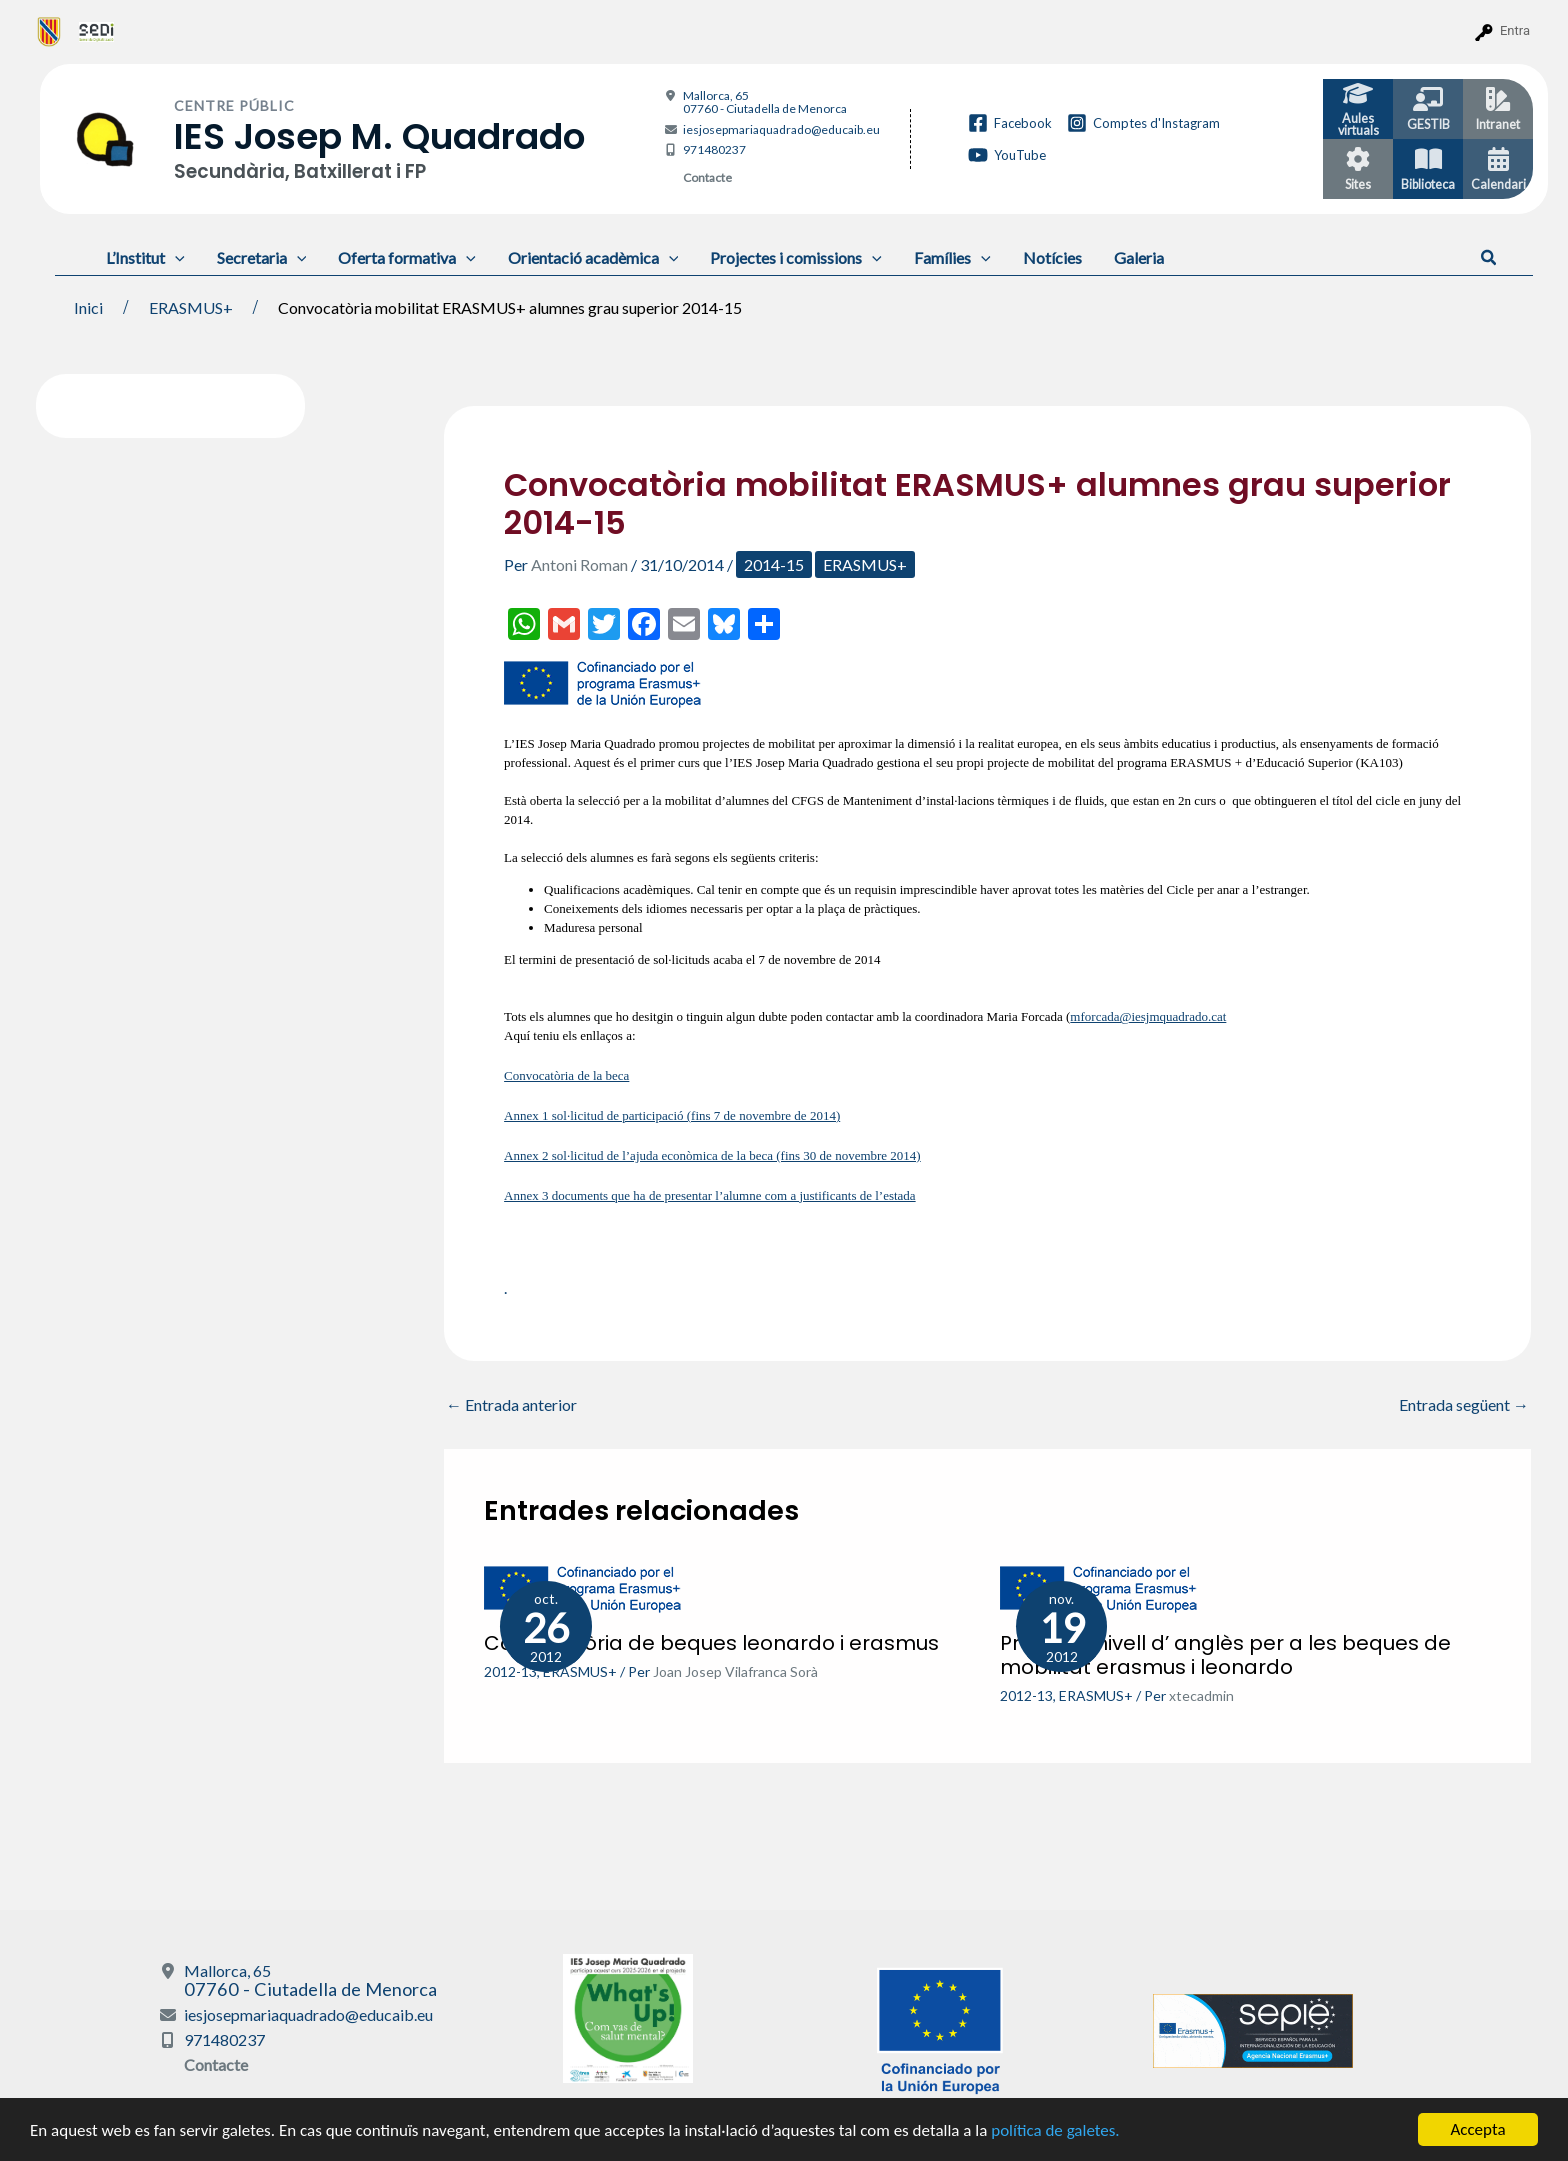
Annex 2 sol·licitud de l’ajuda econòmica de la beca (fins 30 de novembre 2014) (712, 1155)
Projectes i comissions (796, 257)
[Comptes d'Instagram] (1143, 123)
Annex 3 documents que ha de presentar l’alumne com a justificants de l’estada (710, 1195)
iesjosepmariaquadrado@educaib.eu (781, 129)
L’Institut (145, 257)
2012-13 (510, 1671)
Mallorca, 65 (765, 102)
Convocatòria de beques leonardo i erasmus (711, 1643)
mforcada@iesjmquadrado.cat (1148, 1016)
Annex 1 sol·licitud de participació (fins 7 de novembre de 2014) (672, 1115)
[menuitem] (49, 31)
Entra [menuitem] (1515, 30)
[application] (175, 257)
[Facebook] (1010, 123)
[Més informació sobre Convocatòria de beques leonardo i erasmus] (584, 1586)
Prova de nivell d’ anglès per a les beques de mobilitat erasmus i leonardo (1225, 1655)
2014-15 (774, 564)
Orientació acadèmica (593, 257)
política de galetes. (1055, 2130)
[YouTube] (1007, 155)
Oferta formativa (407, 257)
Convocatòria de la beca (566, 1075)
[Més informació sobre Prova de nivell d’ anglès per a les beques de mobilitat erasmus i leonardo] (1100, 1586)
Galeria (1139, 257)
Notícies (1052, 257)
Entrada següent (1464, 1405)
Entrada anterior (511, 1405)
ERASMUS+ (865, 564)
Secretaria (262, 257)
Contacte (707, 177)
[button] (1489, 258)
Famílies (952, 257)
